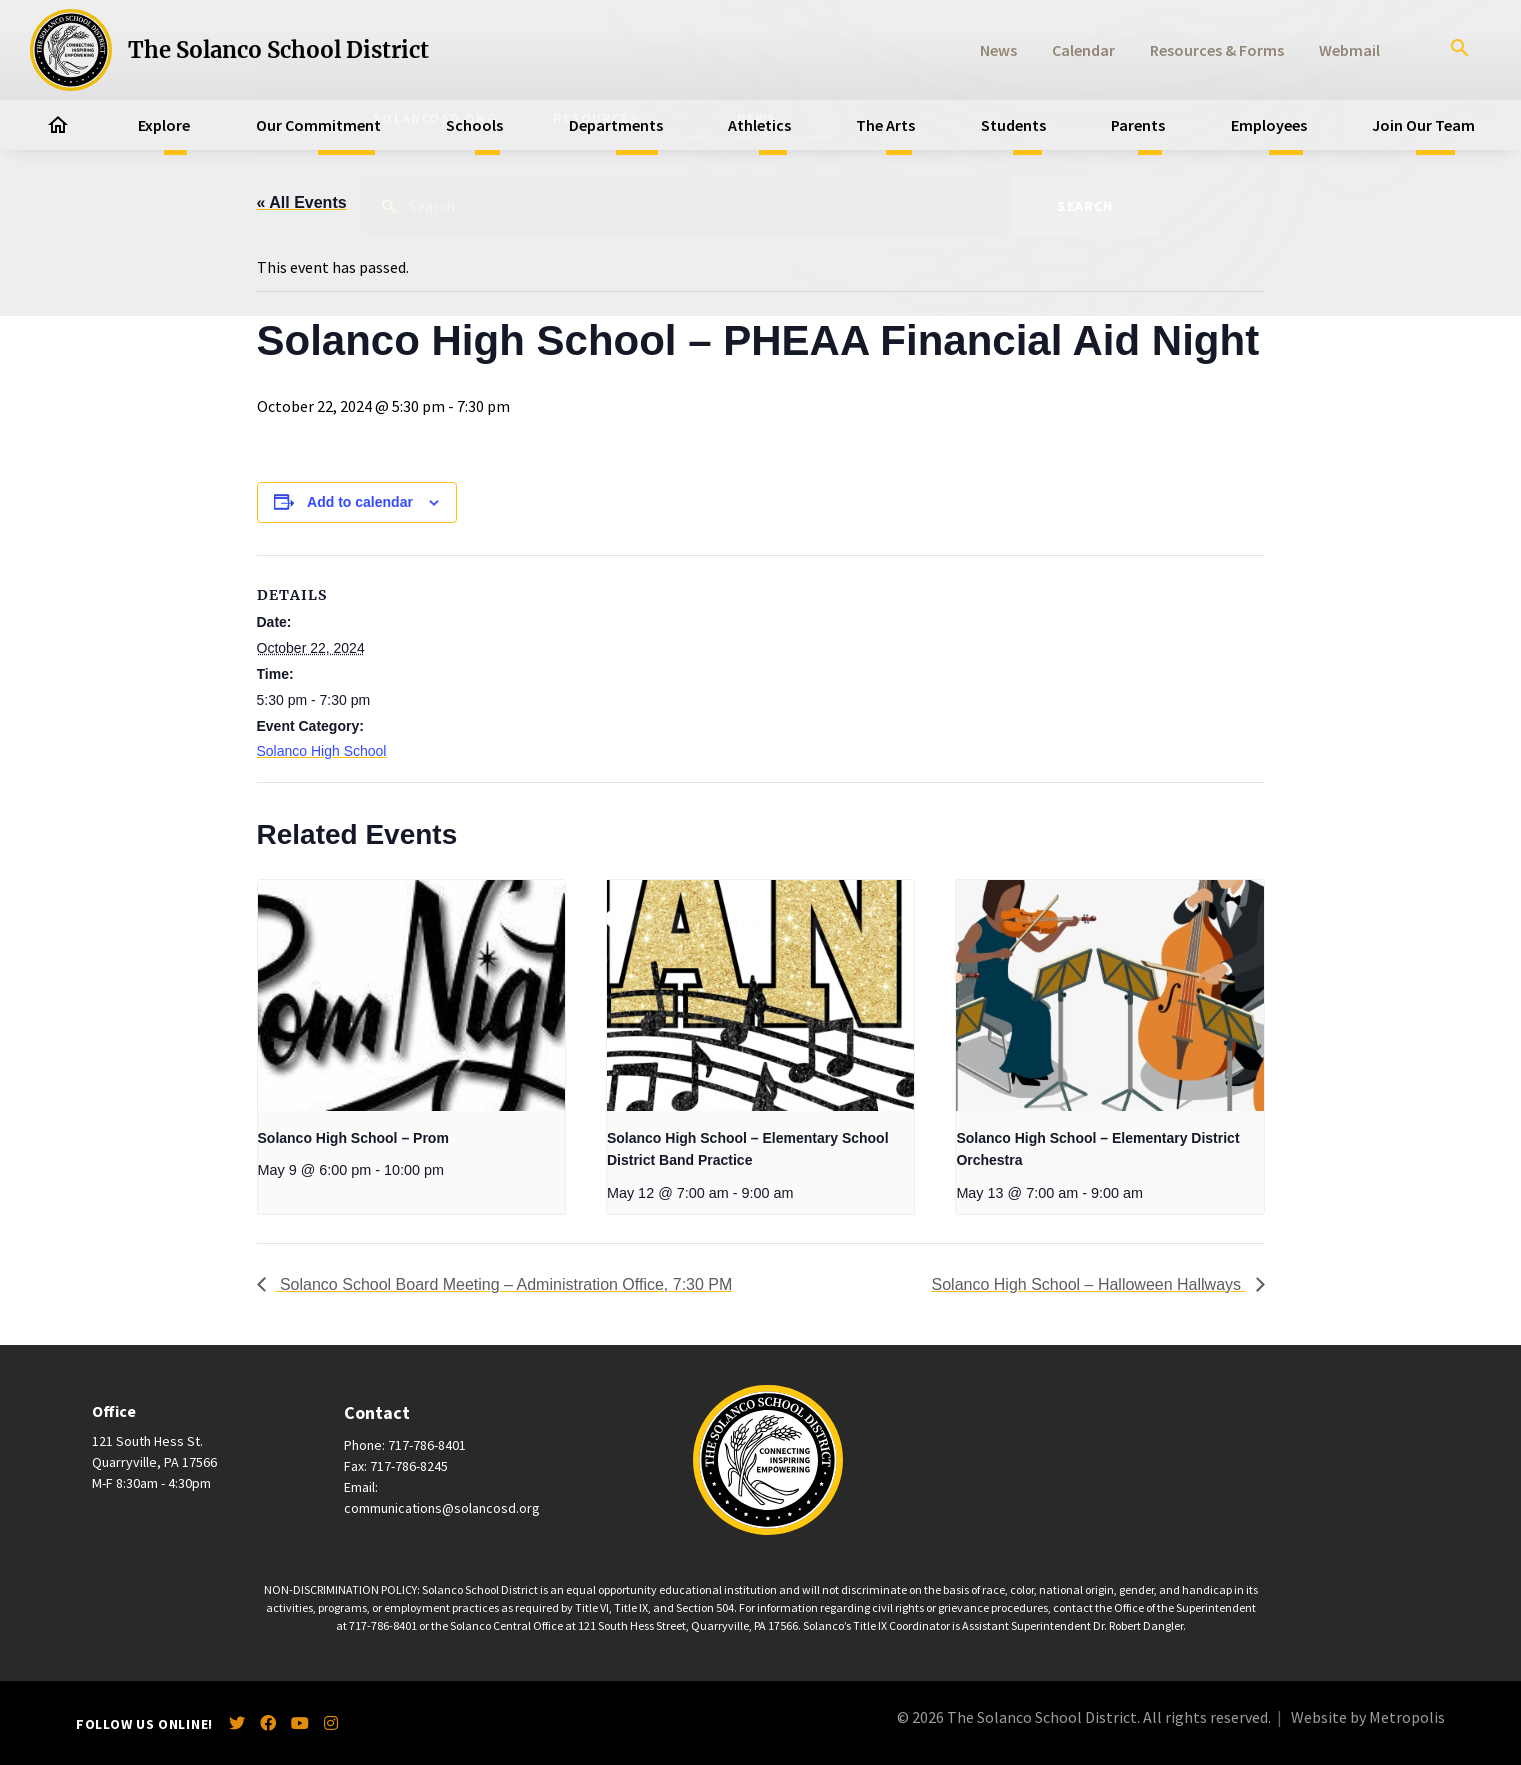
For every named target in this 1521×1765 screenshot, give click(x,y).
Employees (1269, 125)
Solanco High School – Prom (353, 1138)
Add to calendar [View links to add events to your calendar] (360, 502)
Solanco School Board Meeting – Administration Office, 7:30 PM (504, 1284)
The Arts (885, 125)
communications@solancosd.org (442, 1508)
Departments (616, 125)
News (998, 50)
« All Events (302, 202)
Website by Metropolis (1368, 1717)
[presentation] (411, 995)
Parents (1138, 125)
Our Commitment (318, 125)
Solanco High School (322, 751)
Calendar (1083, 50)
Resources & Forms (1217, 50)
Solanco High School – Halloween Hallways (1089, 1284)
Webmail (1349, 50)
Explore (164, 125)
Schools (474, 125)
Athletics (759, 125)
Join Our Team (1423, 125)
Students (1013, 125)
